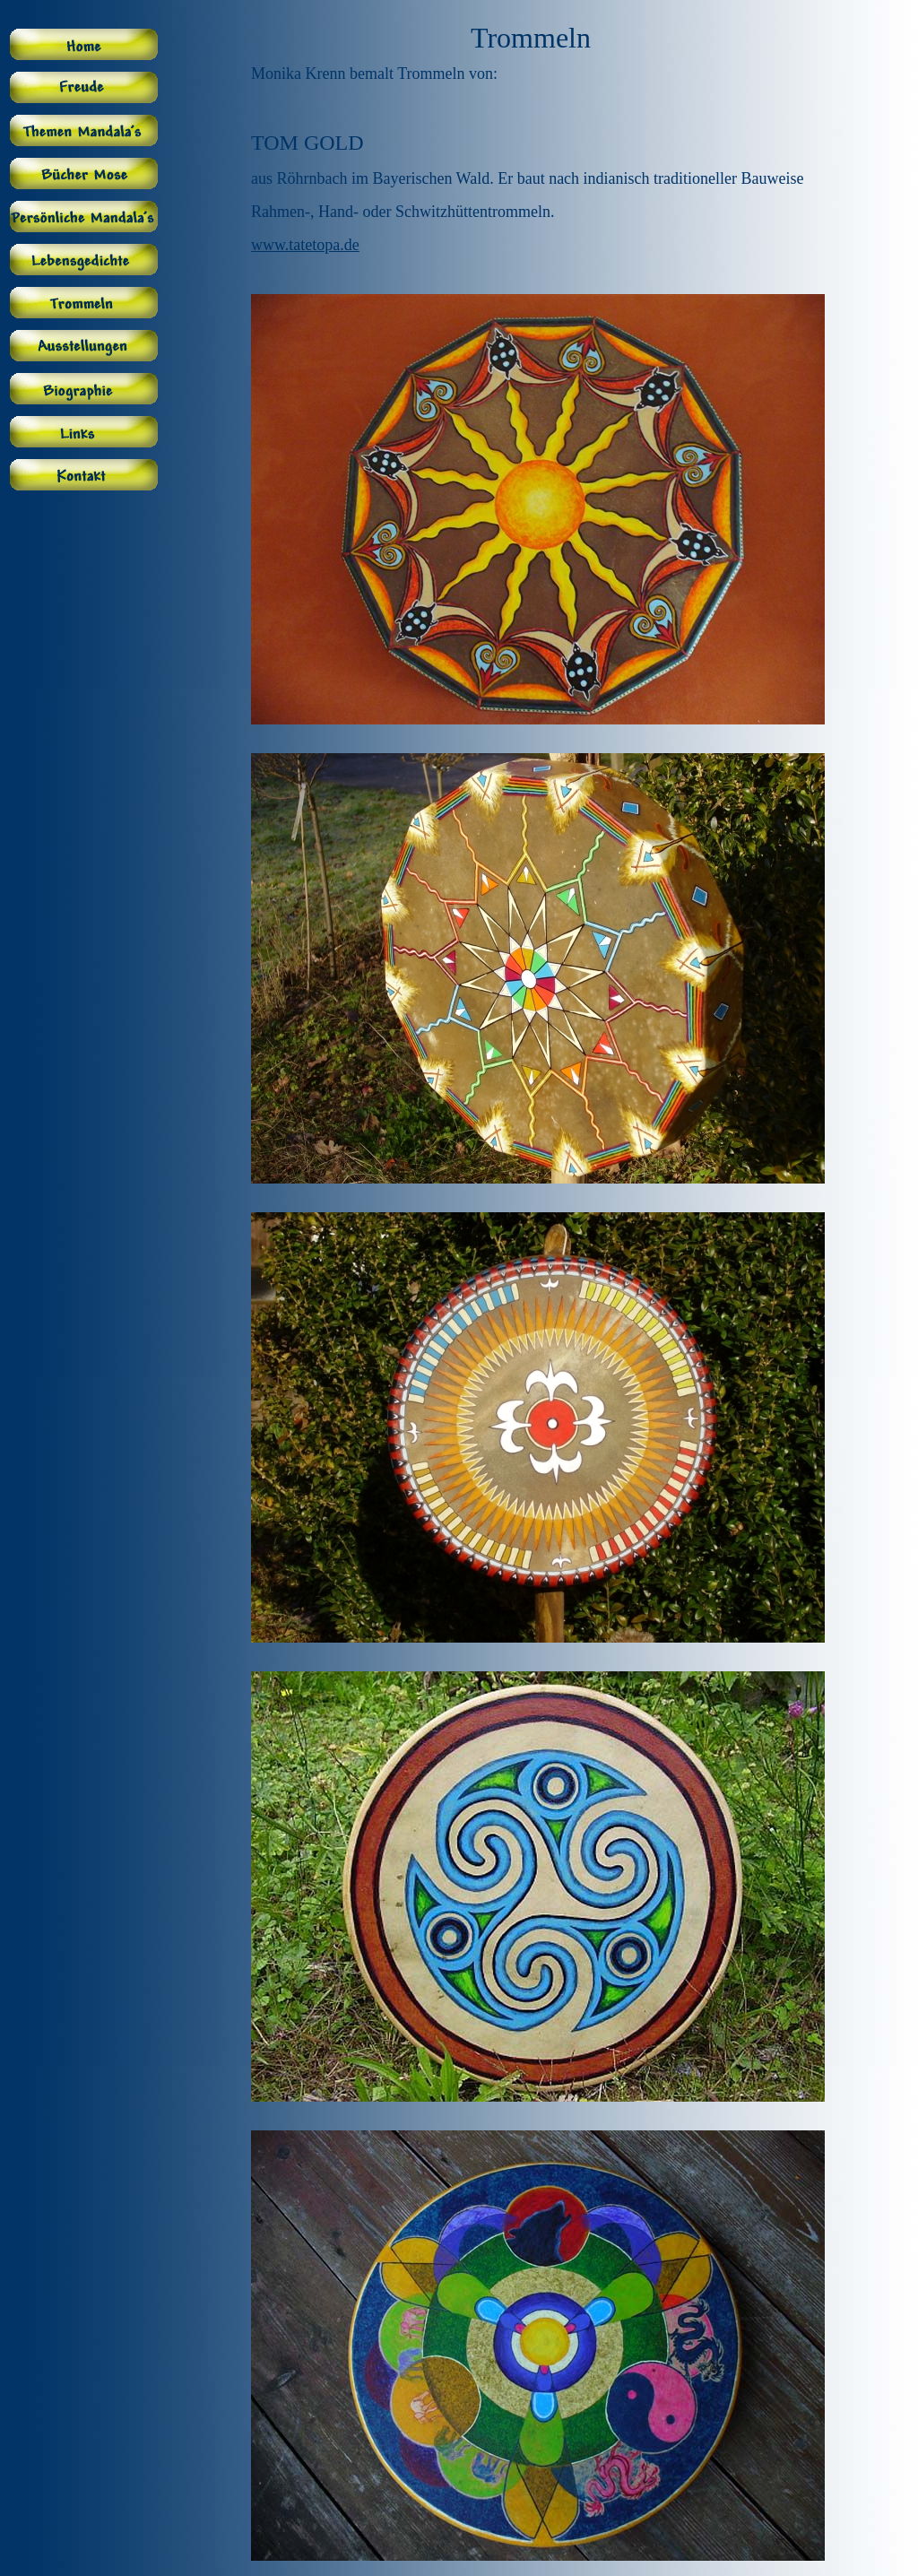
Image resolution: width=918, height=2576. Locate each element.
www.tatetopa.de (305, 245)
